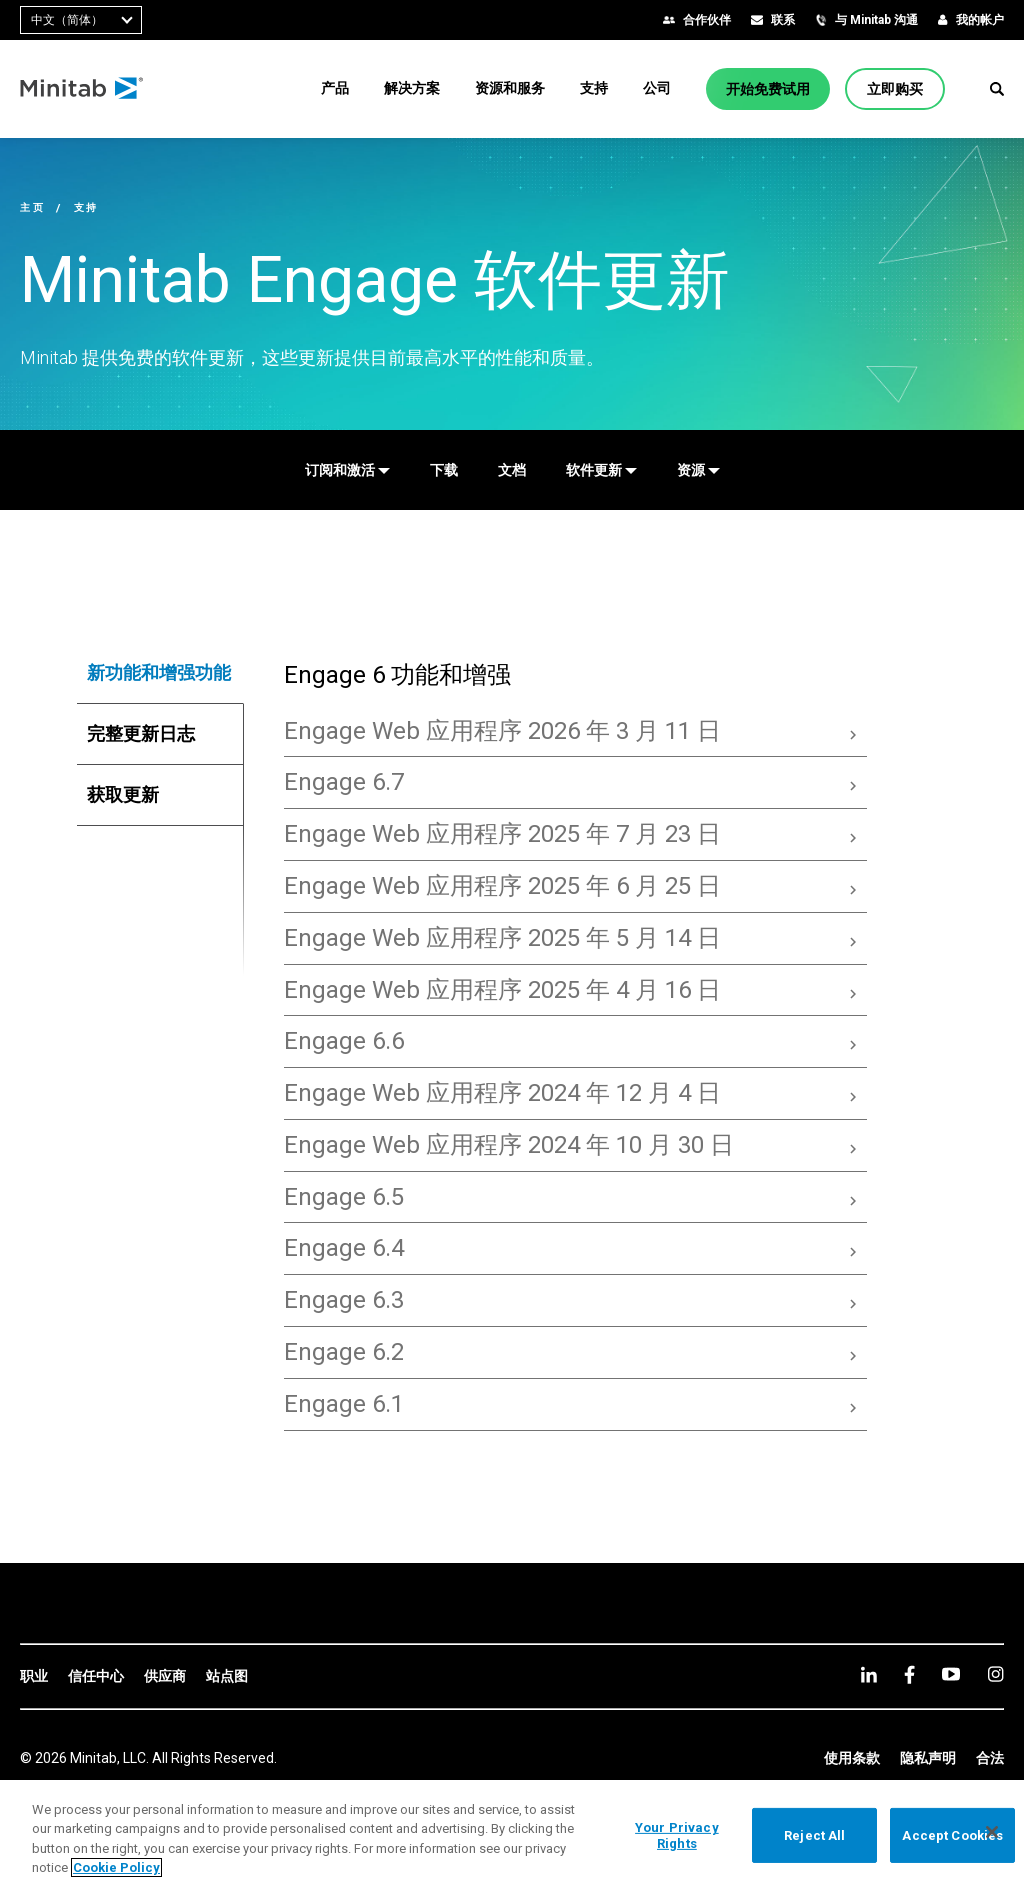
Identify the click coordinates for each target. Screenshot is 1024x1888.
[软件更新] (601, 470)
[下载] (444, 470)
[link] (34, 1677)
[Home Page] (82, 89)
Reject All (814, 1835)
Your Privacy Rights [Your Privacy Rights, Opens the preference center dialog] (677, 1835)
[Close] (992, 1832)
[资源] (698, 470)
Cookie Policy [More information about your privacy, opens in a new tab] (116, 1867)
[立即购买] (895, 89)
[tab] (161, 673)
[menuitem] (335, 88)
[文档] (512, 470)
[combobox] (81, 20)
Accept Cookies (952, 1835)
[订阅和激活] (347, 470)
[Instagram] (995, 1674)
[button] (997, 89)
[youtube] (951, 1674)
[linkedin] (869, 1674)
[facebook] (909, 1674)
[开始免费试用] (768, 89)
